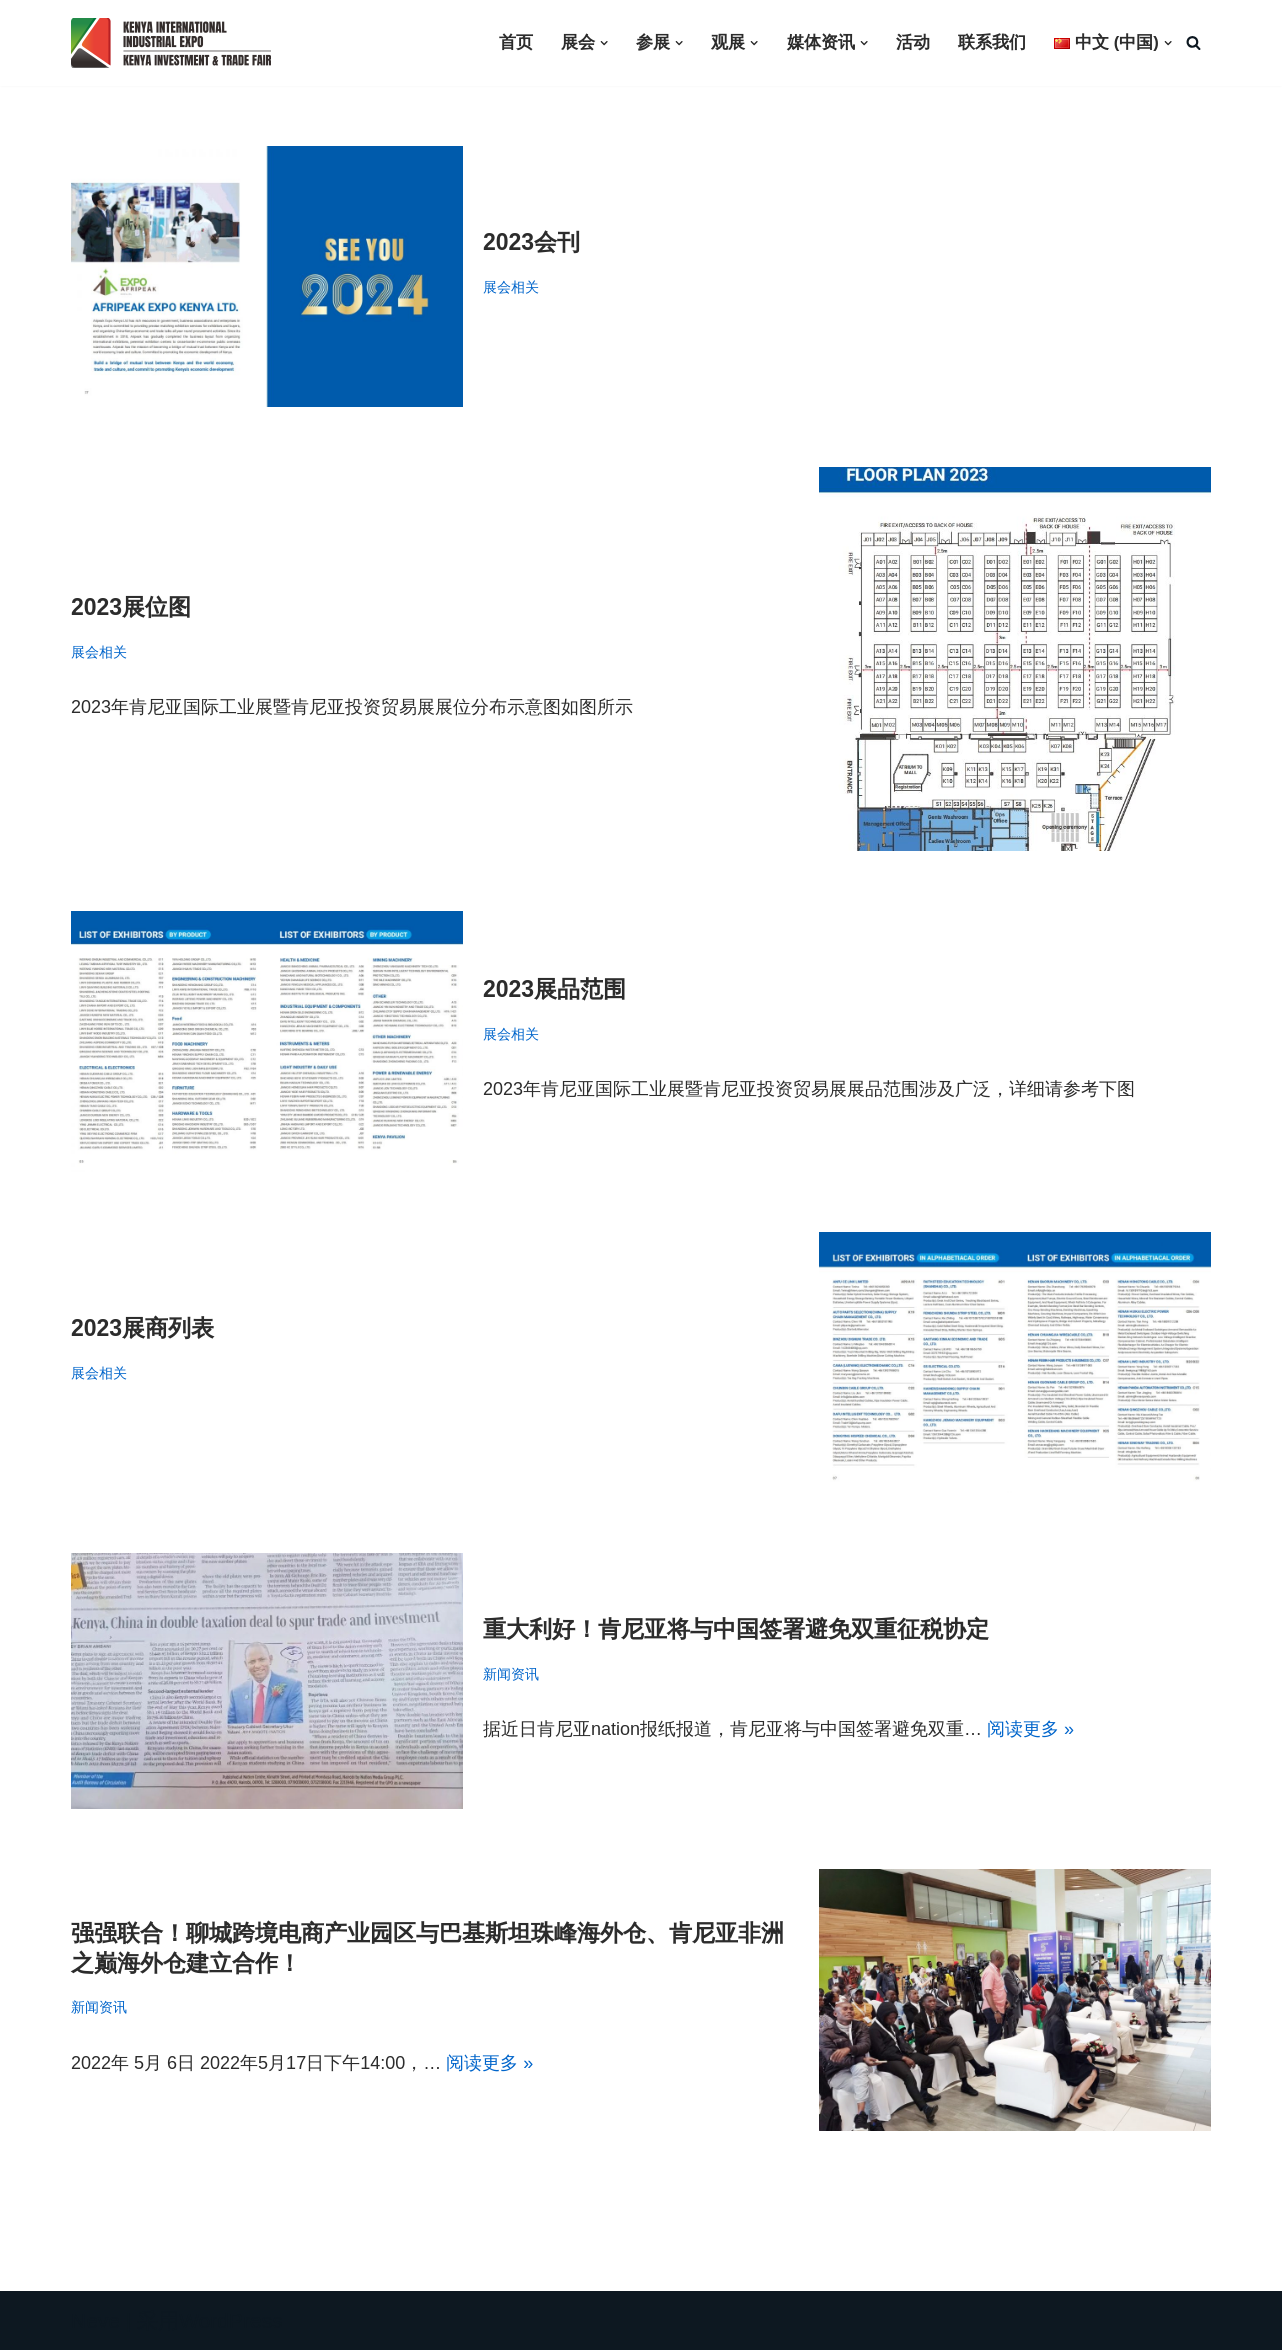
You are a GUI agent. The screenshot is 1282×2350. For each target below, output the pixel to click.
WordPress (230, 2320)
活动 (913, 42)
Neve (95, 2320)
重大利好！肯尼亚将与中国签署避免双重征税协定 (736, 1629)
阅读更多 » (1030, 1729)
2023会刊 (531, 242)
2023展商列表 (142, 1328)
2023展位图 (131, 606)
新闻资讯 (511, 1674)
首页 (515, 42)
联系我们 (992, 42)
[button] (603, 43)
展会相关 (511, 287)
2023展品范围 (554, 989)
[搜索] (1193, 43)
